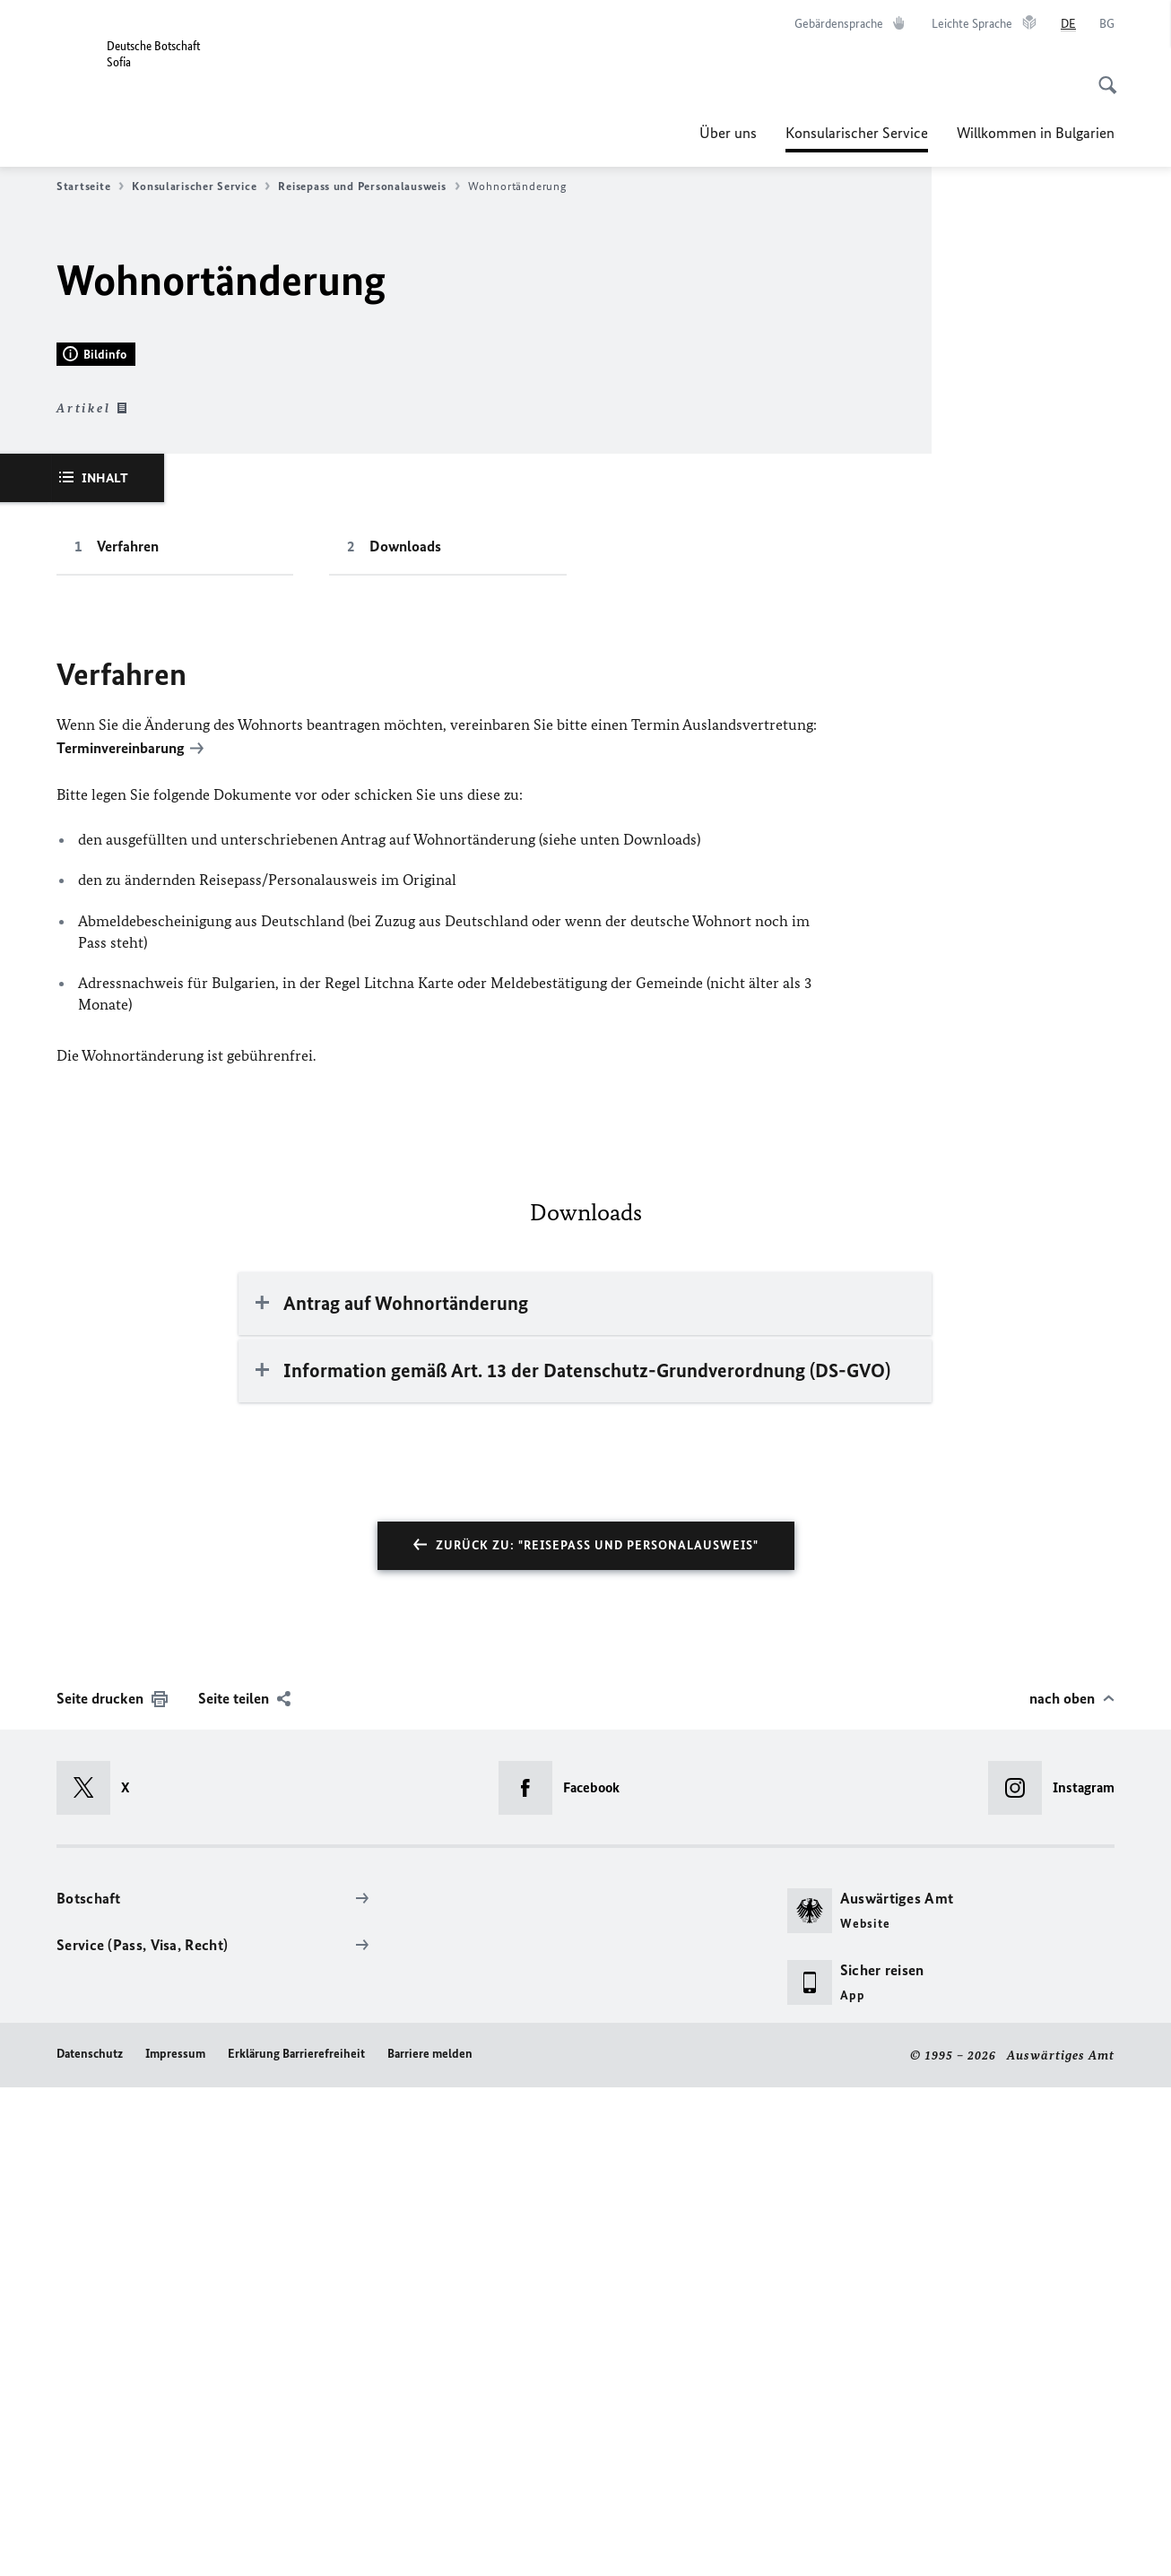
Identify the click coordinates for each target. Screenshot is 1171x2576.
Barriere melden (430, 2541)
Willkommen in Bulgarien (1036, 133)
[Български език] (1107, 24)
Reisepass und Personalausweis (368, 186)
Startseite (90, 186)
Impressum (175, 2541)
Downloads (405, 1036)
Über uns (728, 133)
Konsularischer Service (856, 132)
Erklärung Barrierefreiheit (296, 2541)
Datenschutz (89, 2541)
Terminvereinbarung (120, 1237)
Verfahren (128, 1036)
